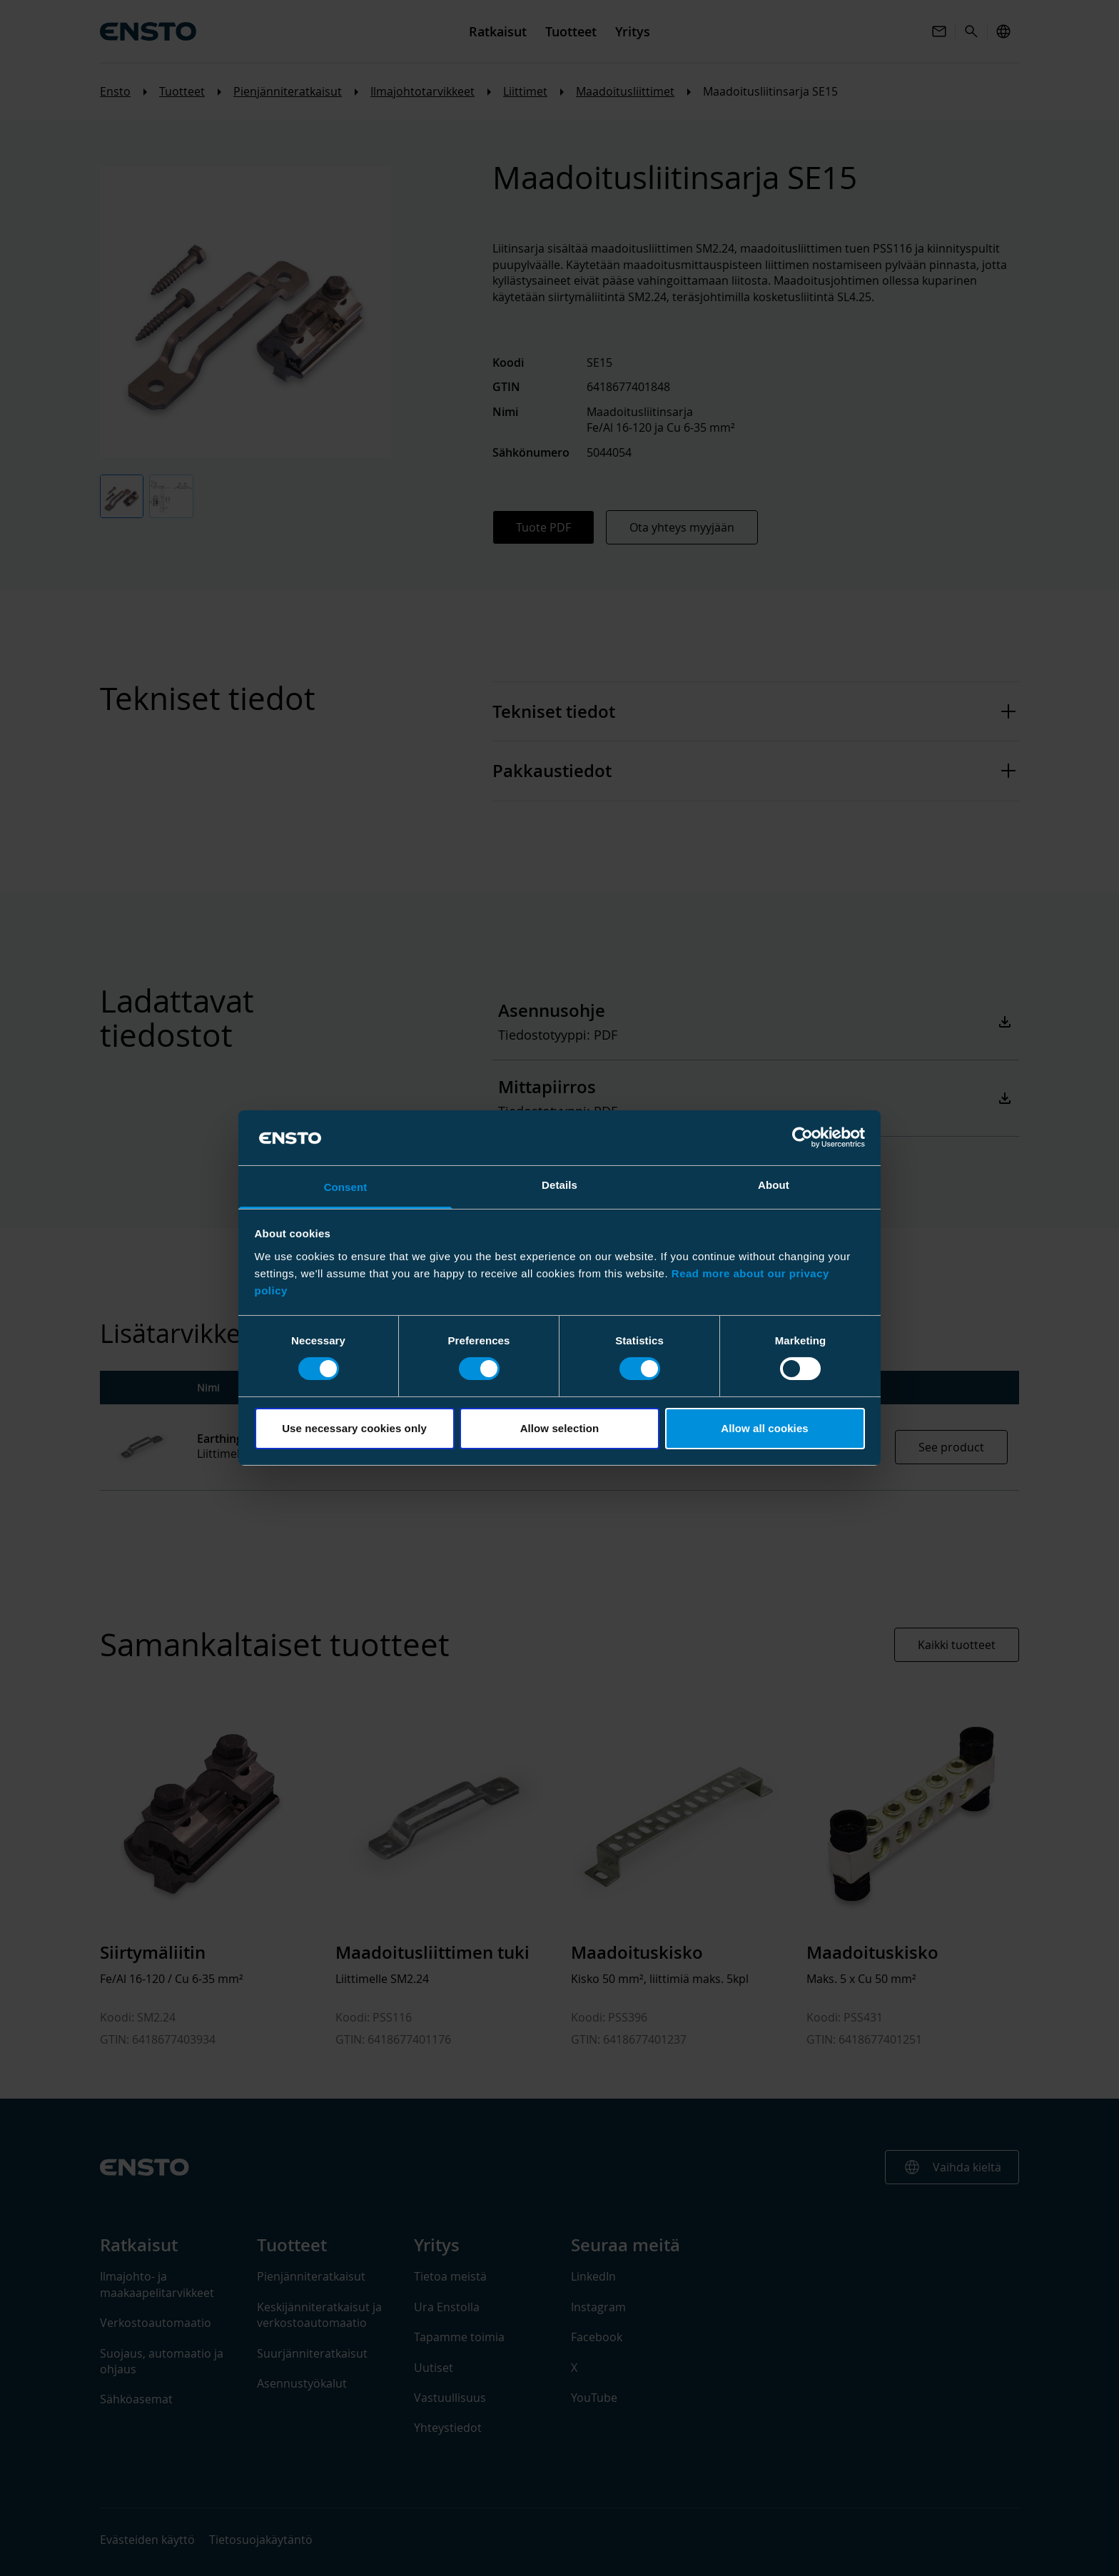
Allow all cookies (765, 1428)
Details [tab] (559, 1185)
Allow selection (559, 1428)
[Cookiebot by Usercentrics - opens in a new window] (802, 1137)
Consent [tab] (346, 1187)
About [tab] (773, 1185)
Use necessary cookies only (354, 1428)
